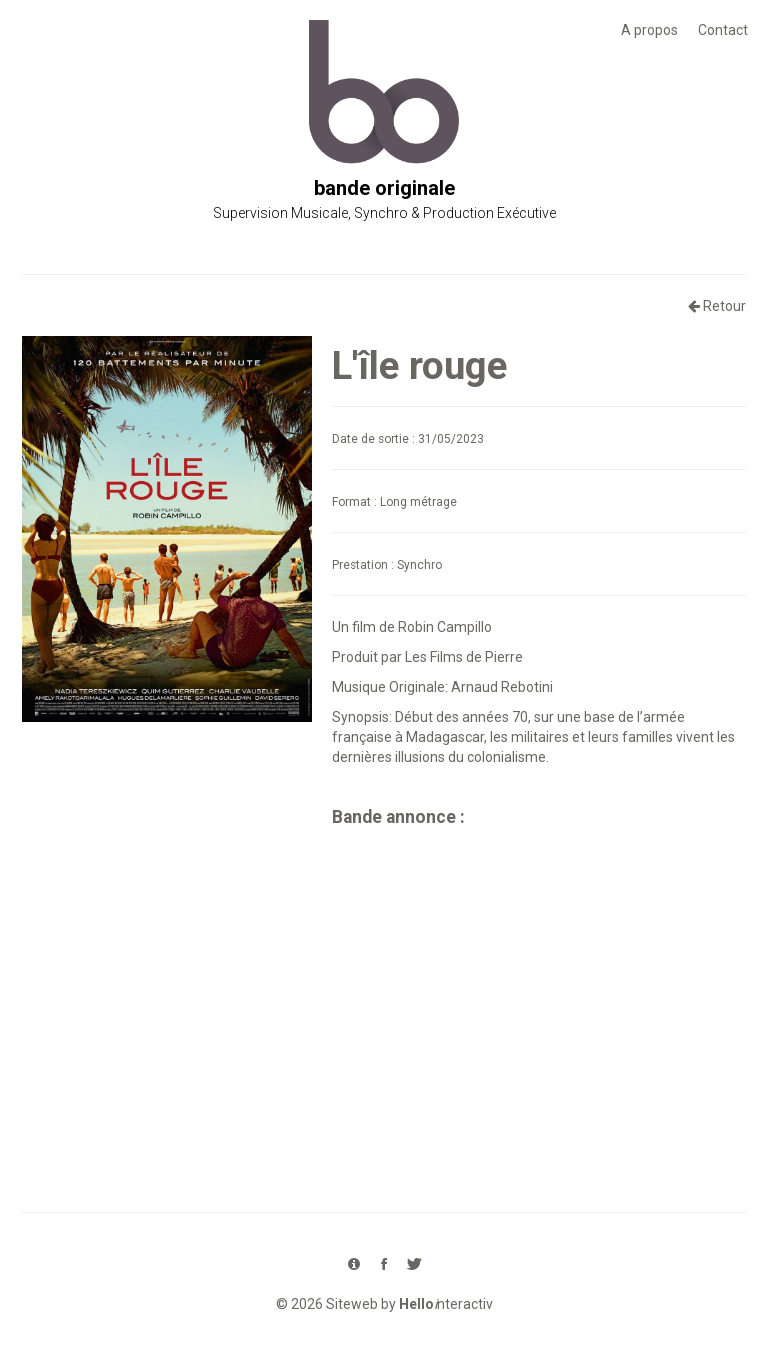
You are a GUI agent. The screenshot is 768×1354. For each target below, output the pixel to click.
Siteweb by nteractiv (409, 1304)
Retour (717, 306)
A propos (649, 30)
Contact (723, 30)
